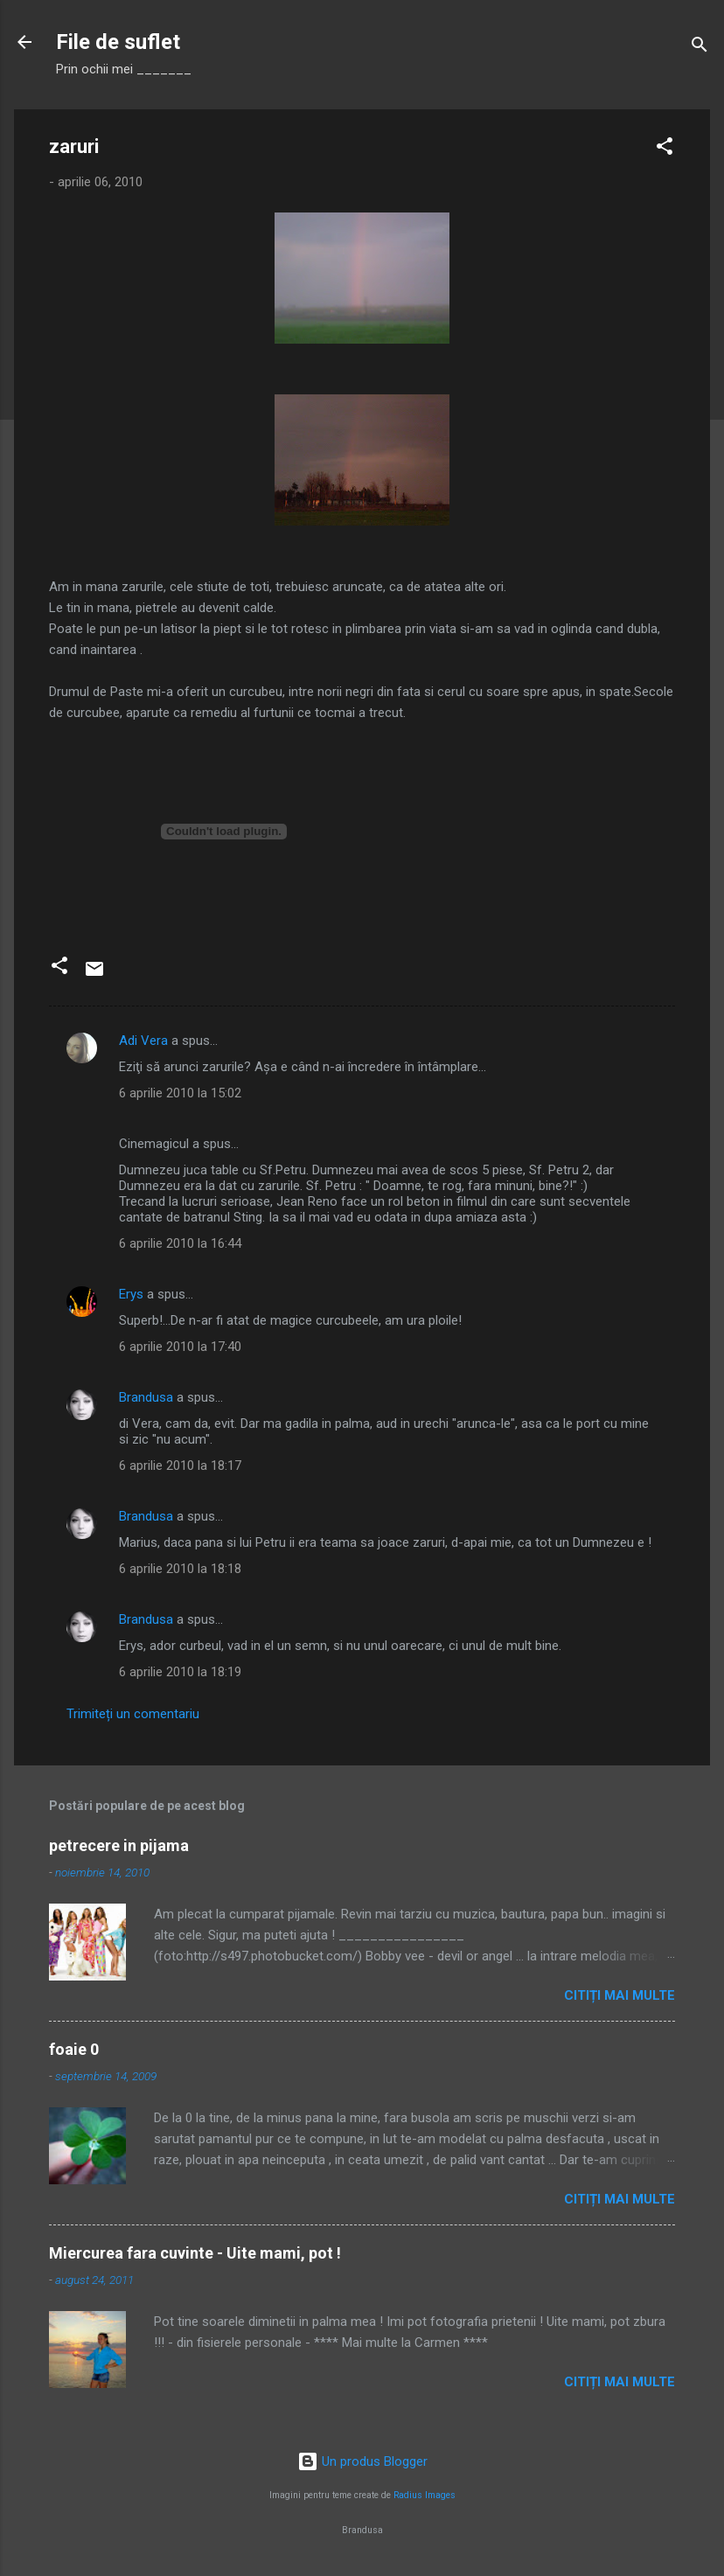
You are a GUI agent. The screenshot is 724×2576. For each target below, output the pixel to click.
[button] (664, 149)
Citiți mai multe (619, 1995)
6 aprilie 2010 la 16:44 (180, 1243)
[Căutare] (699, 47)
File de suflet (118, 42)
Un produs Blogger (362, 2461)
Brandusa (146, 1397)
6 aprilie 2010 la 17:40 (180, 1346)
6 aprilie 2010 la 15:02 (180, 1093)
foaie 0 (74, 2049)
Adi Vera (143, 1040)
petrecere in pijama (119, 1845)
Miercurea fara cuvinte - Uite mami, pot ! (195, 2253)
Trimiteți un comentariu (132, 1714)
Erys (131, 1294)
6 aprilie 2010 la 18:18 (180, 1569)
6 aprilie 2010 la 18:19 (180, 1672)
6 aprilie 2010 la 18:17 (180, 1465)
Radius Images (424, 2495)
